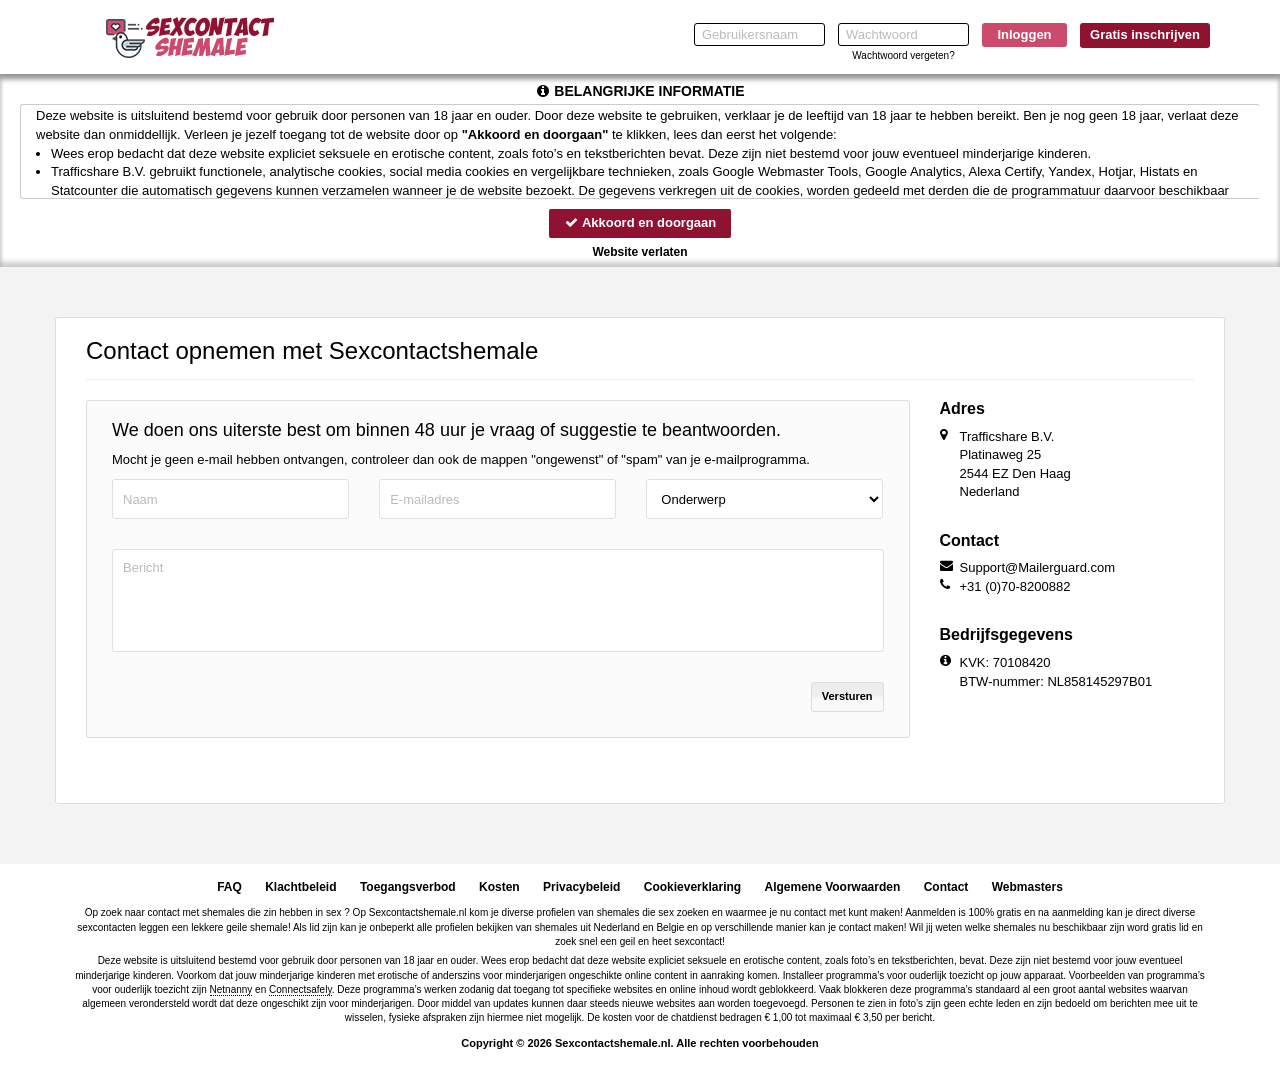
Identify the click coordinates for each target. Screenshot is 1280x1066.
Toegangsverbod (408, 887)
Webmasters (1027, 887)
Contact (946, 887)
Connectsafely (300, 989)
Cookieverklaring (692, 887)
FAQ (229, 887)
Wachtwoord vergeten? (903, 55)
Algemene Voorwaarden (832, 887)
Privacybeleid (581, 887)
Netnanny (231, 989)
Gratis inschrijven (1145, 34)
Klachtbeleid (300, 887)
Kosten (499, 887)
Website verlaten (639, 252)
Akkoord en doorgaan (640, 222)
